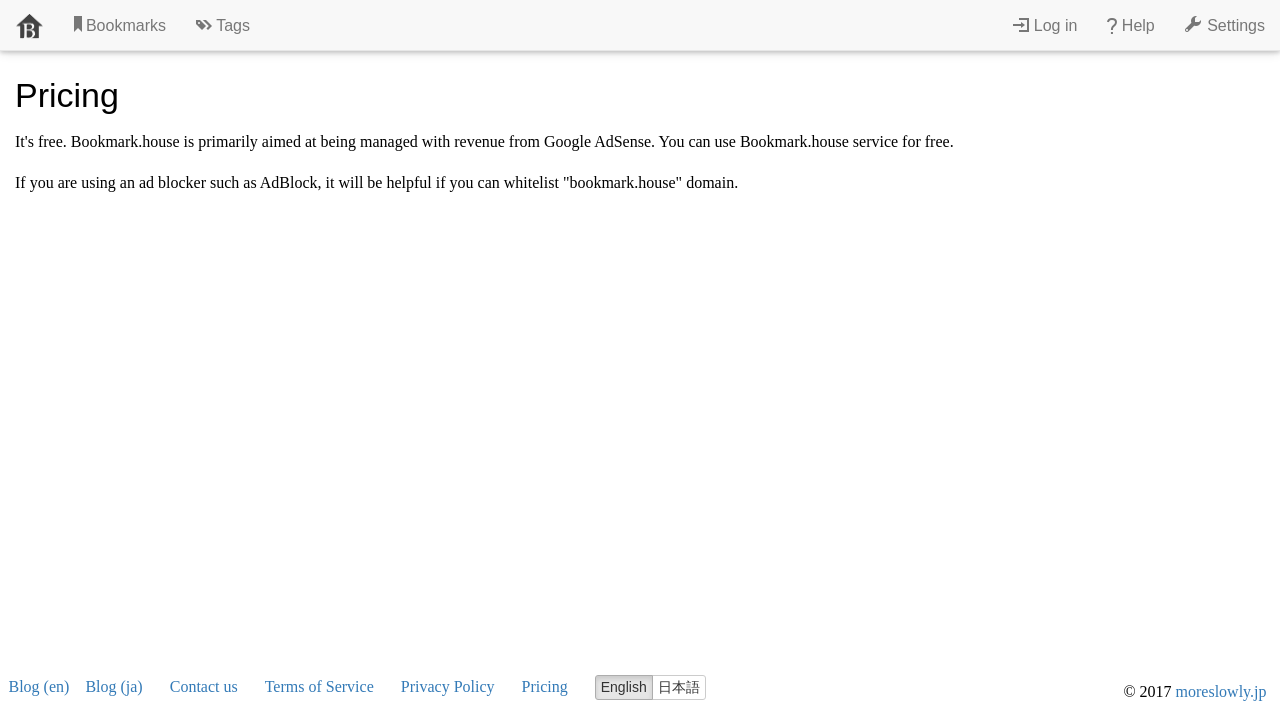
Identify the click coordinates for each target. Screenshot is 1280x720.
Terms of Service (319, 686)
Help (1130, 25)
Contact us (204, 686)
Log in (1045, 25)
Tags (223, 25)
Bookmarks (120, 25)
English (624, 687)
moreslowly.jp (1221, 691)
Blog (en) (39, 686)
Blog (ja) (113, 686)
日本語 (679, 687)
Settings (1225, 25)
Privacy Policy (448, 686)
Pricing (545, 686)
